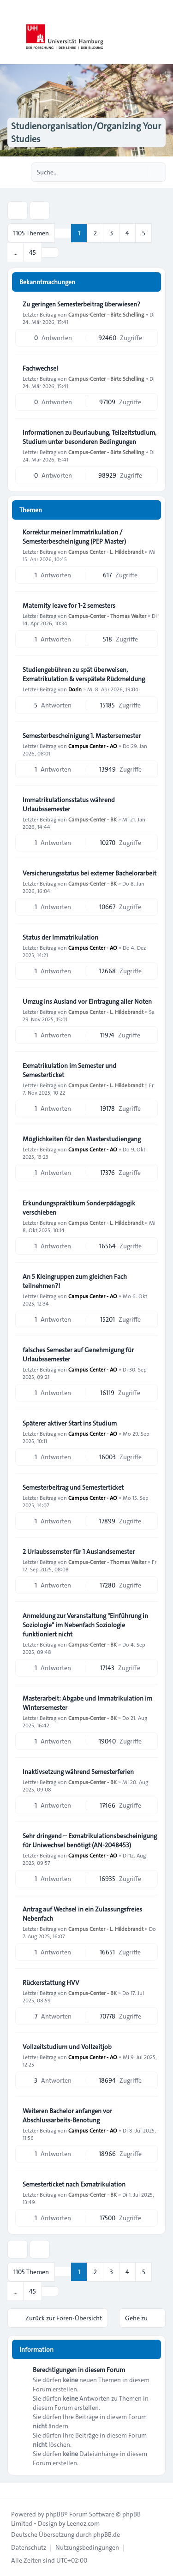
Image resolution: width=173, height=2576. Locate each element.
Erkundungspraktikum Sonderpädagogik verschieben (79, 1207)
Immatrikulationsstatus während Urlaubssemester (69, 804)
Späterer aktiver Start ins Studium (70, 1423)
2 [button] (95, 233)
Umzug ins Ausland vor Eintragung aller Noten (87, 1001)
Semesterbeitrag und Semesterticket (73, 1487)
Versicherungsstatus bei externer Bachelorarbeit (89, 873)
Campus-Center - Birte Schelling (106, 314)
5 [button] (143, 233)
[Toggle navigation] (162, 32)
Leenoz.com (83, 2523)
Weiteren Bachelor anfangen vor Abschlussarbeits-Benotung (67, 2115)
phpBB (55, 2514)
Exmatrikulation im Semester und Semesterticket (69, 1070)
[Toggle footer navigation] (11, 2490)
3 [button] (111, 233)
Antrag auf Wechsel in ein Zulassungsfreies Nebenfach (82, 1914)
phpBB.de (106, 2534)
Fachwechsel (40, 368)
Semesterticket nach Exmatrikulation (74, 2184)
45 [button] (32, 252)
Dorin (75, 689)
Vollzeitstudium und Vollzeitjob (67, 2046)
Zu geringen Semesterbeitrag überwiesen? (81, 304)
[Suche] (140, 172)
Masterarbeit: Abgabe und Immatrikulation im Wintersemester (87, 1703)
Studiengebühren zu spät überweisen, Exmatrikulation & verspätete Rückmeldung (84, 674)
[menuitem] (28, 2547)
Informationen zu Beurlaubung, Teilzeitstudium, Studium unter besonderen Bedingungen (89, 437)
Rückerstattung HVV (51, 1982)
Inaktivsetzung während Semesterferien (78, 1771)
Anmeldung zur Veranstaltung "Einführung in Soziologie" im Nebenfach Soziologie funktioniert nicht (85, 1625)
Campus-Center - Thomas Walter (107, 615)
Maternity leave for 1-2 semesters (69, 605)
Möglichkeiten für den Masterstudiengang (82, 1139)
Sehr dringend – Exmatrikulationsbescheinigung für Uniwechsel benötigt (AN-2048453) (90, 1840)
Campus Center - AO (92, 746)
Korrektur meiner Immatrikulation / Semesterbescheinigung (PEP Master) (74, 536)
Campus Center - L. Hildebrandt (105, 551)
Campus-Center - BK (92, 819)
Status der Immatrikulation (60, 937)
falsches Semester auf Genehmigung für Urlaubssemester (78, 1354)
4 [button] (127, 233)
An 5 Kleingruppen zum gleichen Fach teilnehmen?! (75, 1281)
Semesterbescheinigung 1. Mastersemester (82, 735)
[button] (50, 252)
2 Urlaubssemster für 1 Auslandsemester (79, 1551)
